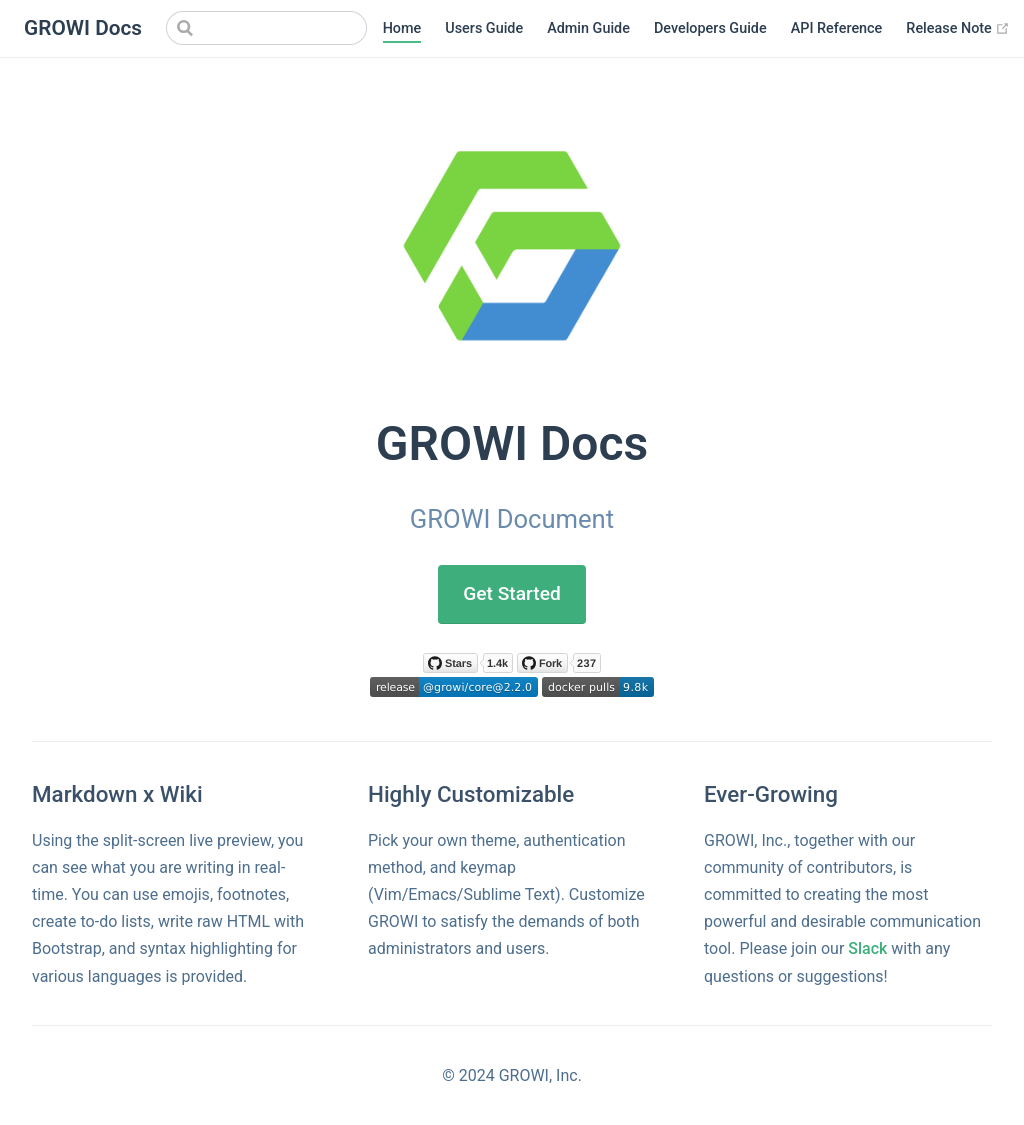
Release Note (960, 29)
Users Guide (486, 28)
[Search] (267, 28)
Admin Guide (590, 28)
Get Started (512, 593)
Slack (869, 948)
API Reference (838, 28)
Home (403, 28)
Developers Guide (711, 28)
